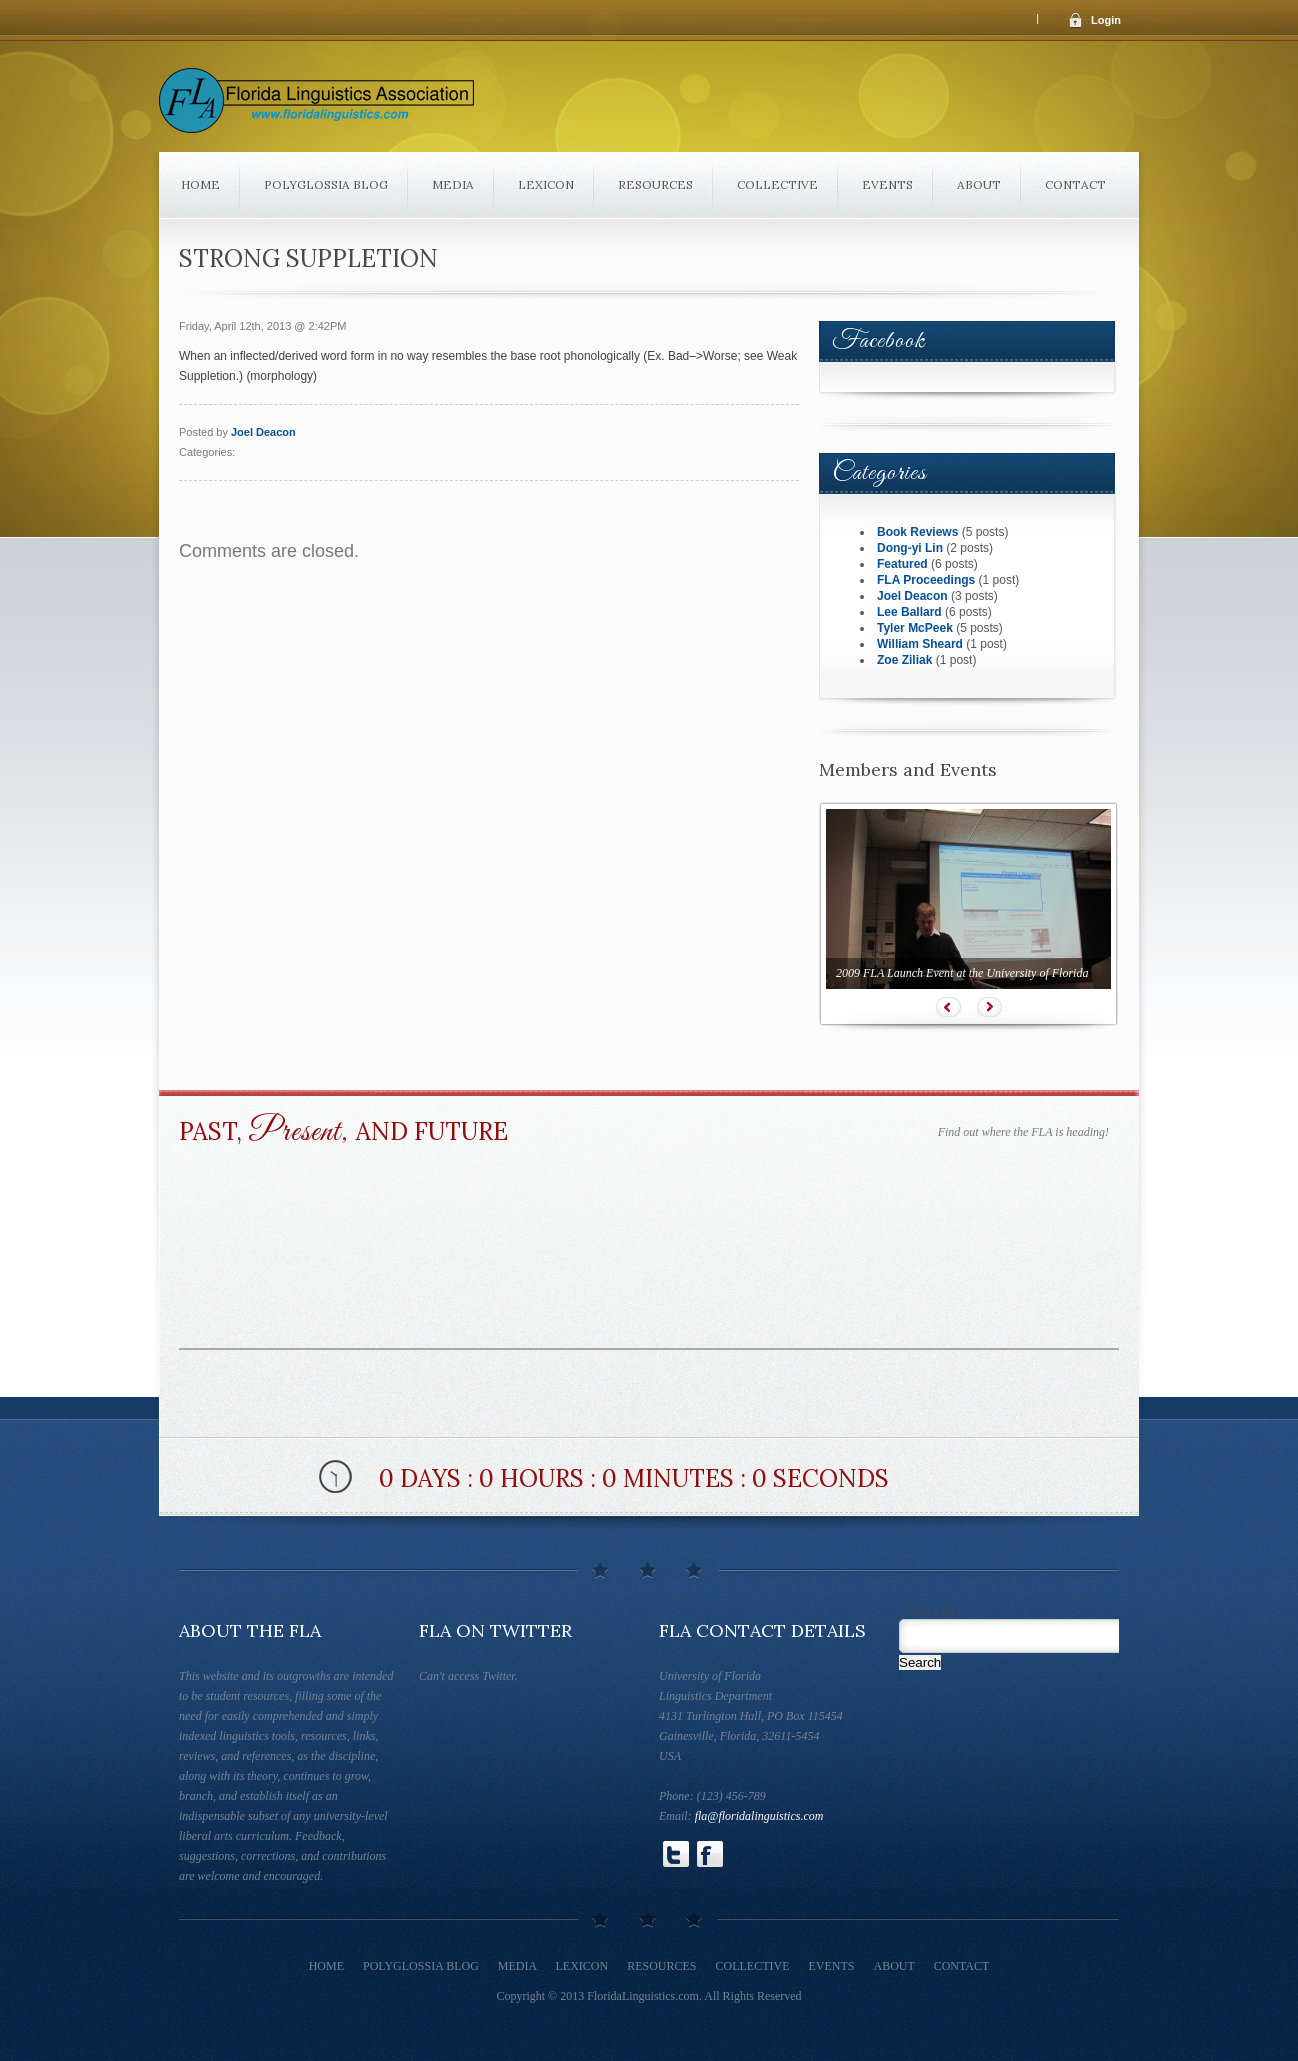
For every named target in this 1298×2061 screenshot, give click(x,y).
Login (1106, 20)
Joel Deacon (263, 432)
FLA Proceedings (926, 580)
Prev (948, 1007)
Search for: (933, 1611)
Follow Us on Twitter (676, 1854)
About (979, 184)
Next (989, 1007)
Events (887, 184)
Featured (902, 564)
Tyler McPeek (915, 628)
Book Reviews (917, 532)
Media (453, 184)
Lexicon (546, 184)
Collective (777, 184)
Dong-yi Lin (910, 548)
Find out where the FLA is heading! (1023, 1132)
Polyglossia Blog (326, 184)
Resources (655, 184)
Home (200, 184)
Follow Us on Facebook (710, 1854)
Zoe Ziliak (904, 660)
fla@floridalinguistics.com (759, 1816)
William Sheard (920, 644)
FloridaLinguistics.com (643, 1996)
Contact (1075, 184)
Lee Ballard (909, 612)
